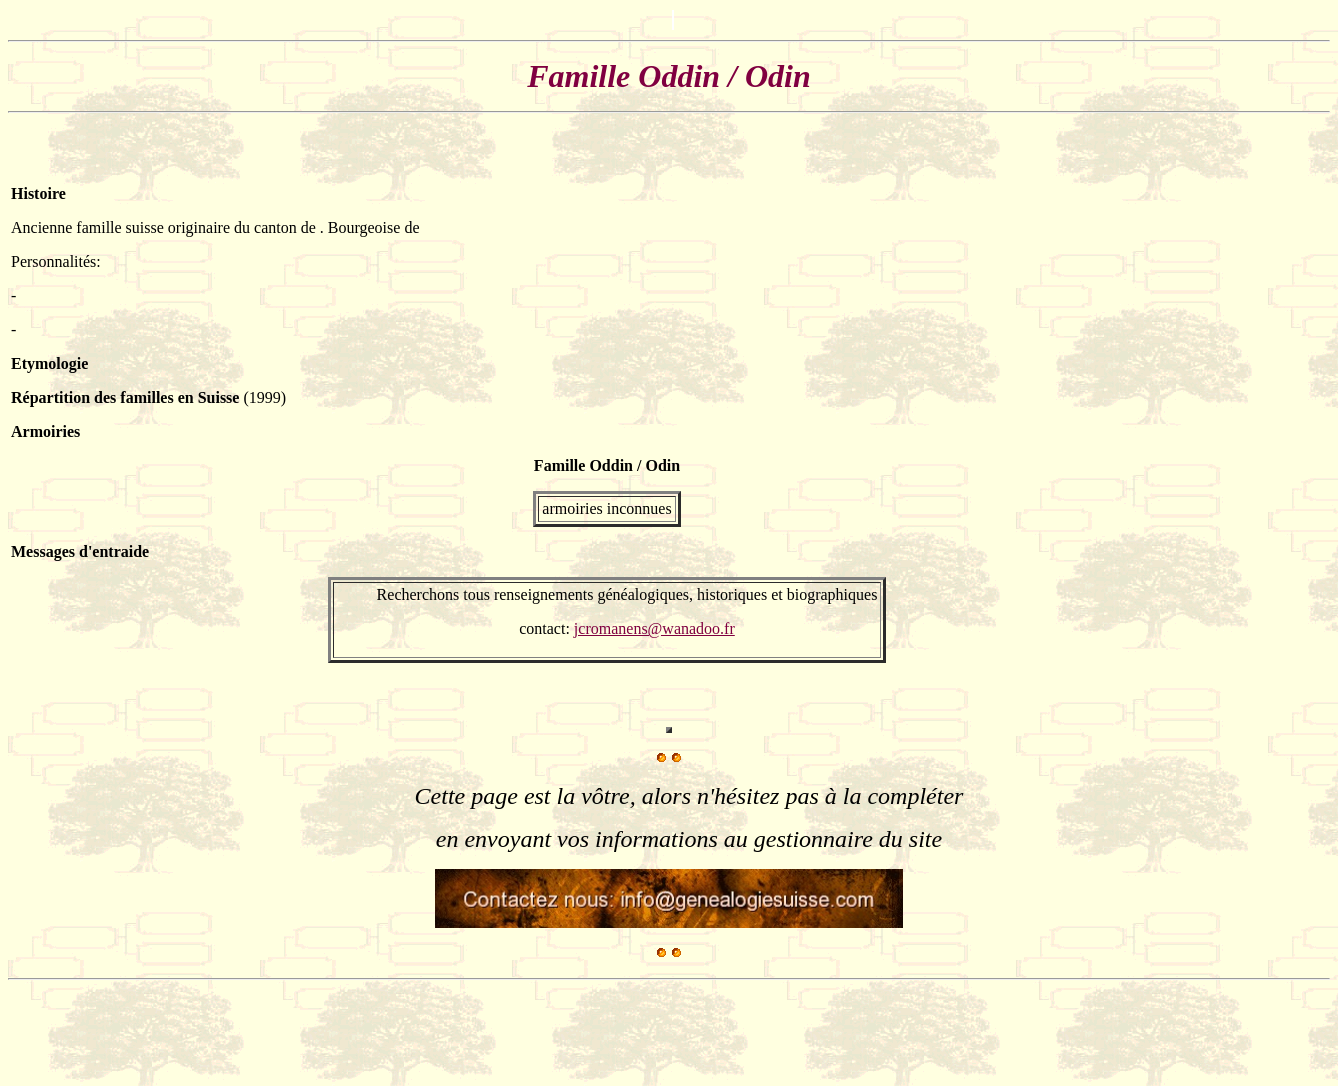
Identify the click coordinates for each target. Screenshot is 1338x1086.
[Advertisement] (1275, 424)
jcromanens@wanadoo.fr (654, 628)
